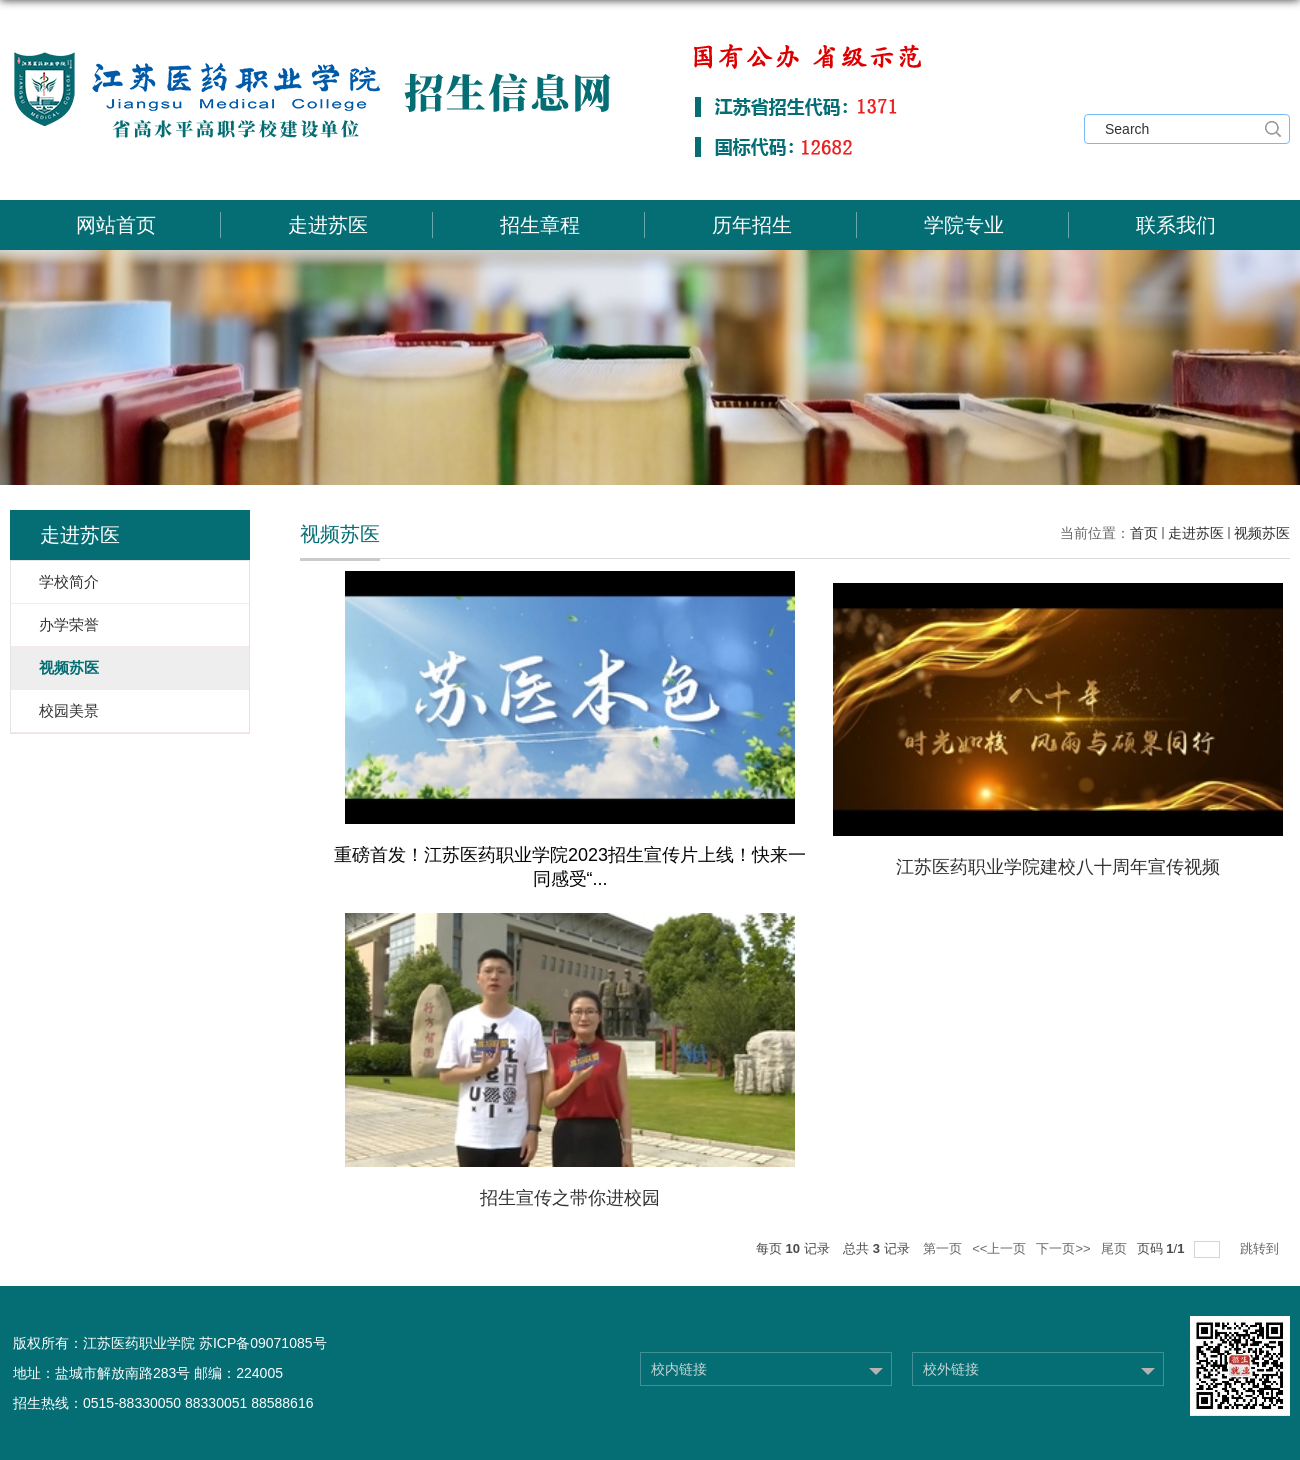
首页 (1144, 533)
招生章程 (540, 225)
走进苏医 (328, 225)
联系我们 (1176, 225)
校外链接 (951, 1369)
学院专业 (964, 225)
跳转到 (1261, 1248)
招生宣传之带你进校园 (570, 1198)
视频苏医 (1262, 533)
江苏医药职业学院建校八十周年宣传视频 (1058, 867)
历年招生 (752, 225)
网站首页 (116, 225)
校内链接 (679, 1369)
